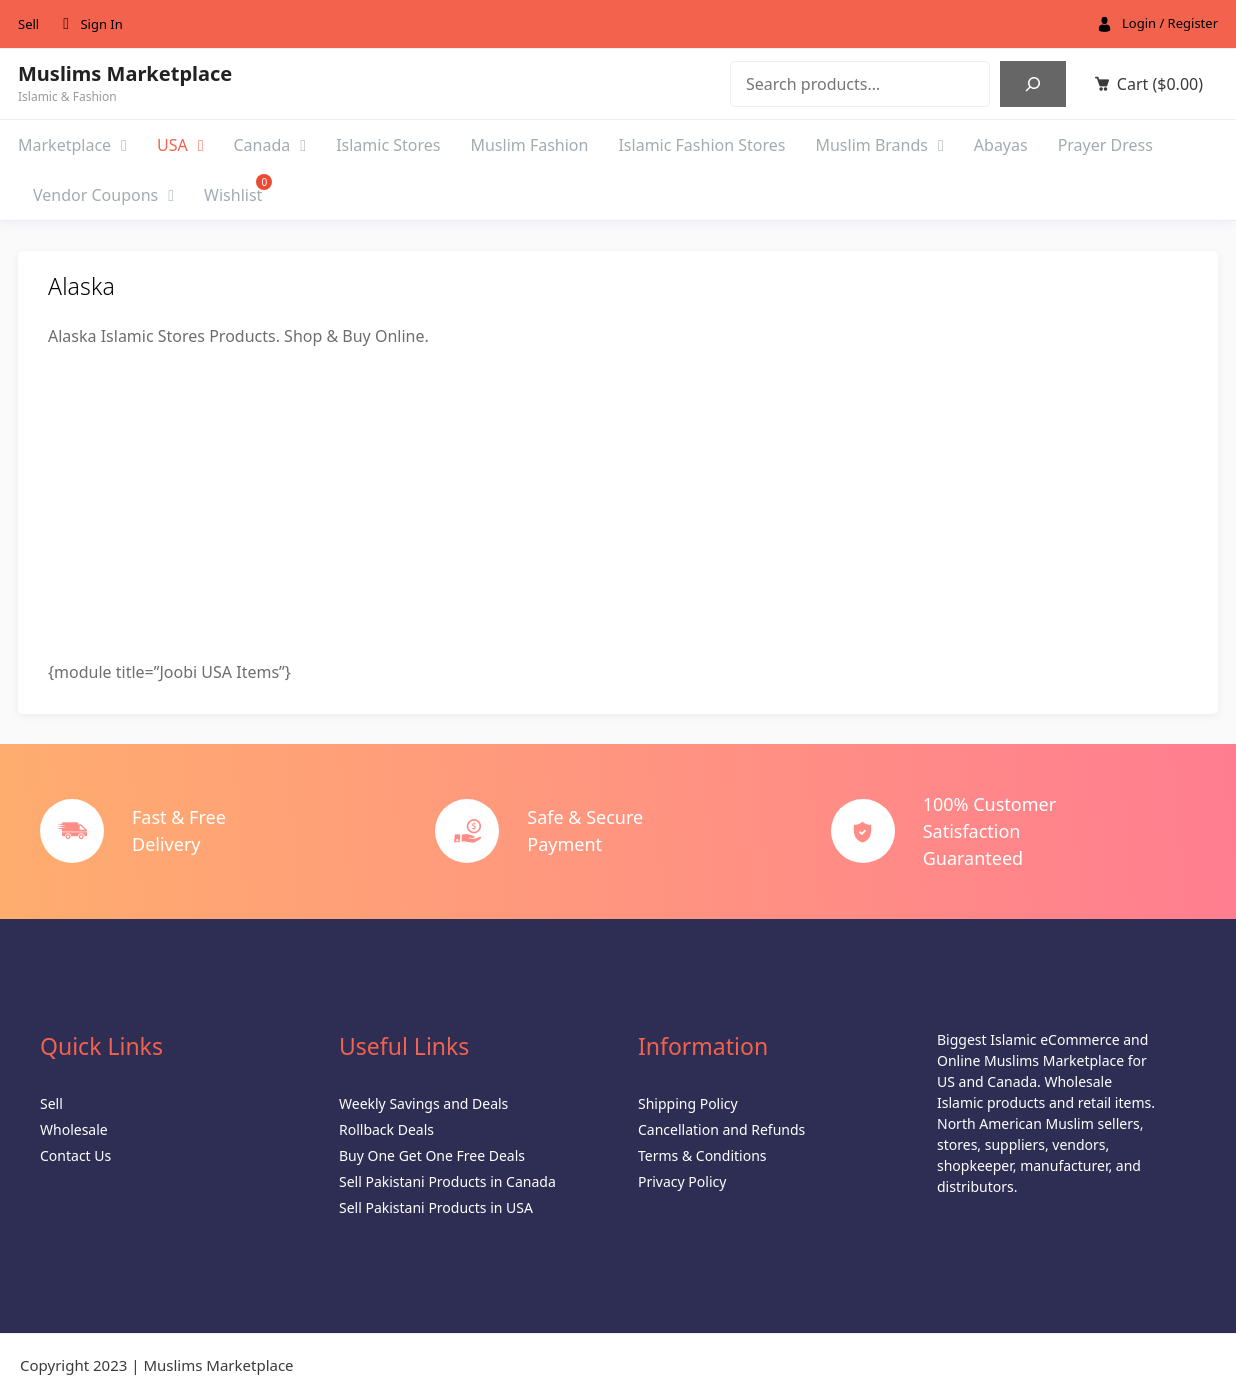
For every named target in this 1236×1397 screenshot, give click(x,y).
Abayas (1001, 145)
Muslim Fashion (529, 145)
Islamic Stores (388, 145)
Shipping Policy (688, 1103)
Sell (28, 24)
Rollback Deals (386, 1129)
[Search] (1033, 84)
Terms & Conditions (702, 1155)
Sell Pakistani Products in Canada (447, 1181)
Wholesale (74, 1129)
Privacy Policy (682, 1181)
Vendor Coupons (103, 195)
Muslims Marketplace (125, 74)
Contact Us (75, 1155)
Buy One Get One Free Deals (432, 1155)
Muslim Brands (879, 145)
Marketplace (72, 145)
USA (180, 145)
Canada (270, 145)
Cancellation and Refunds (721, 1129)
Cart (1160, 84)
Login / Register (1170, 23)
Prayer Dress (1105, 145)
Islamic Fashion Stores (701, 145)
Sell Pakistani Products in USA (436, 1207)
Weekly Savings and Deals (423, 1103)
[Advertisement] (618, 504)
